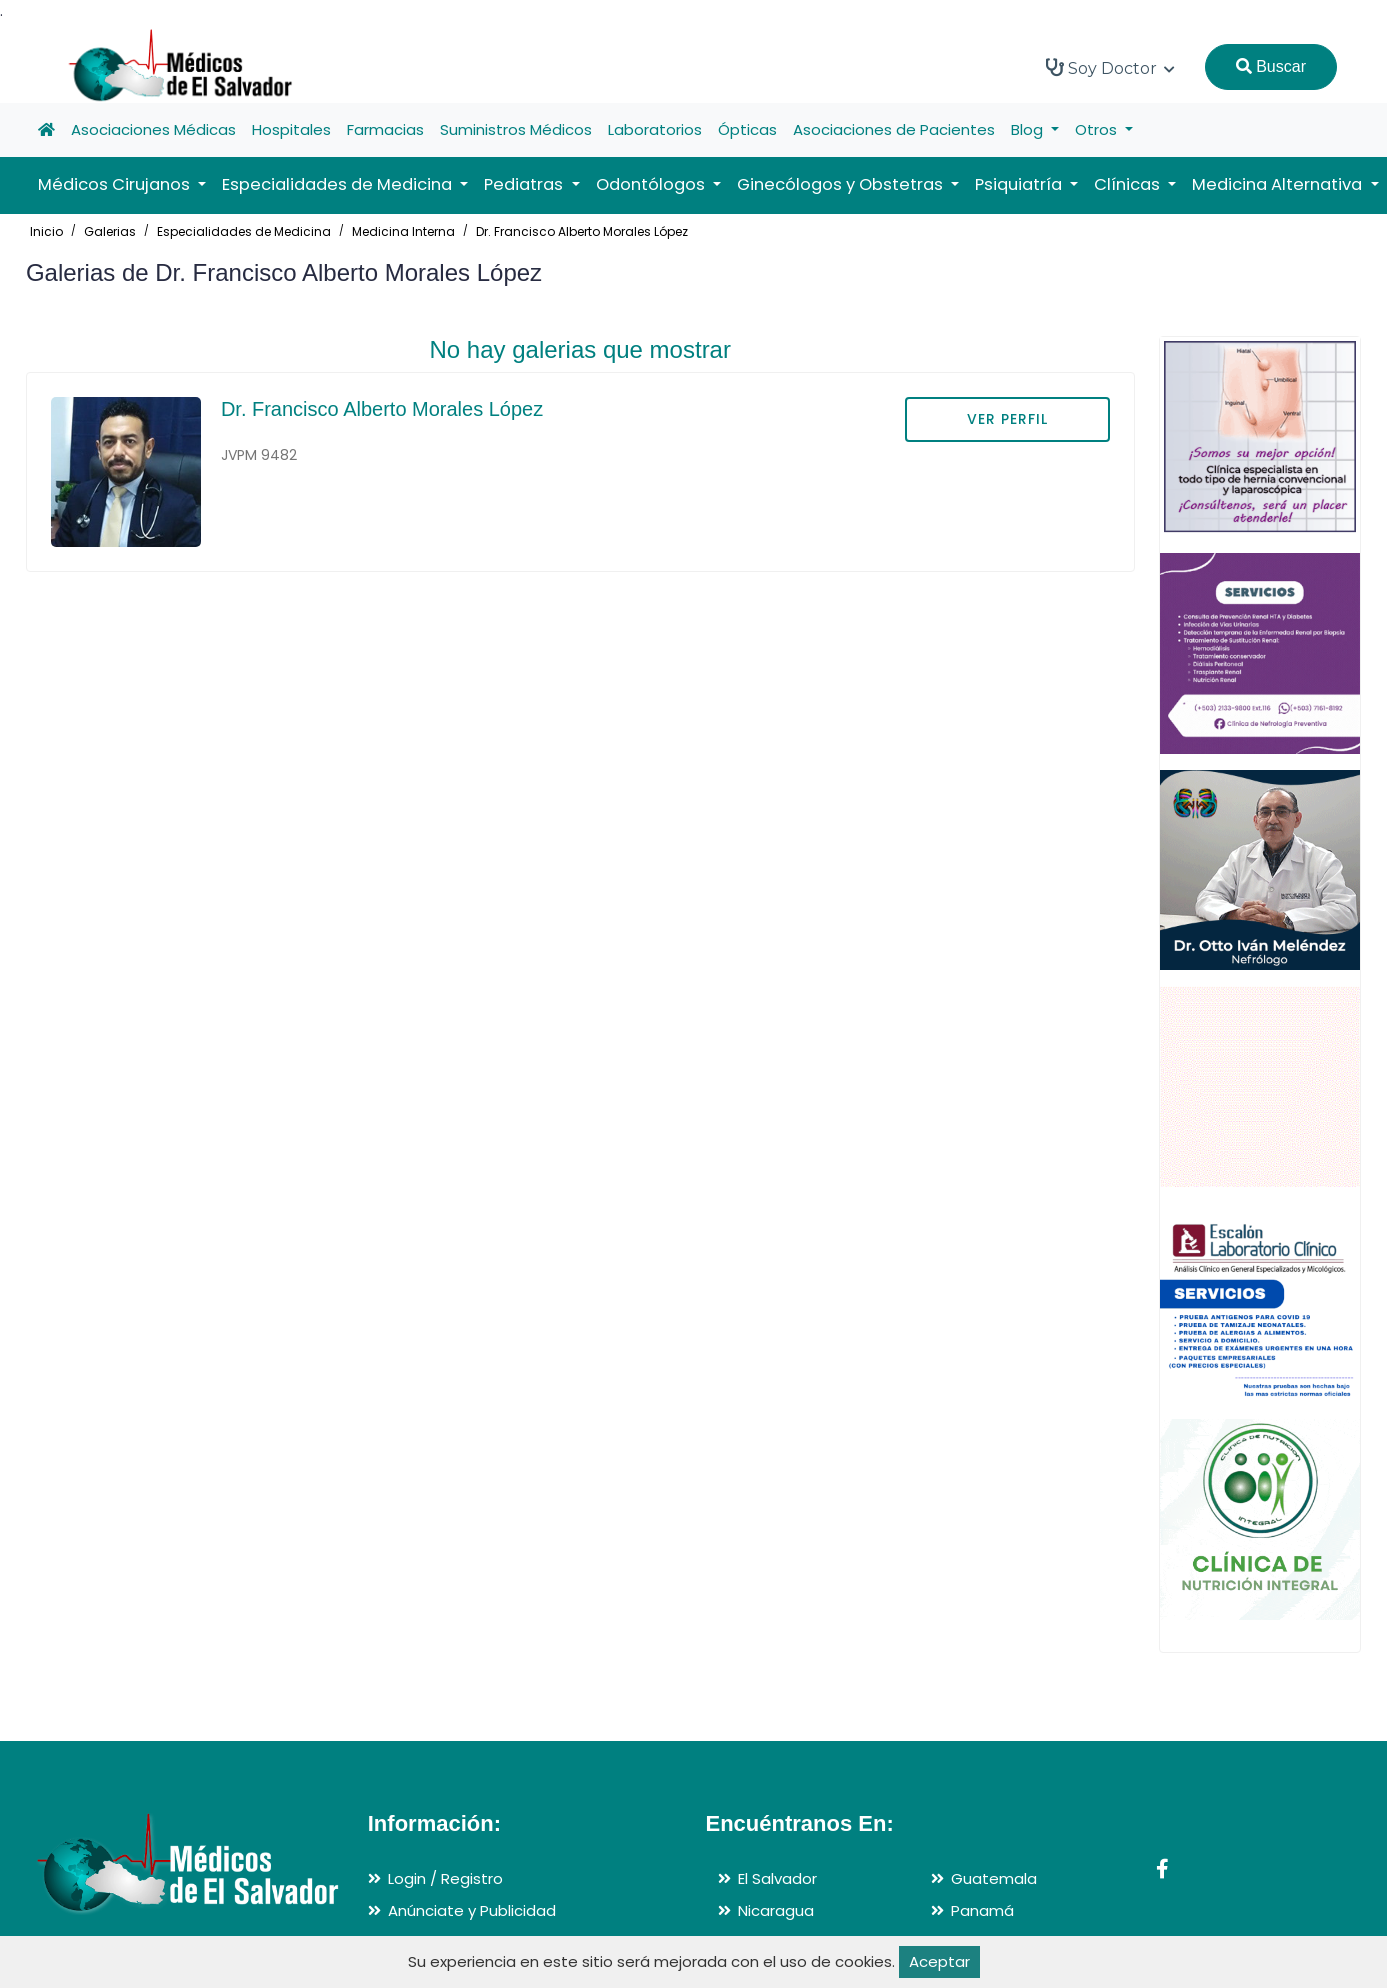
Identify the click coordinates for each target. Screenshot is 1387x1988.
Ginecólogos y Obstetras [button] (842, 184)
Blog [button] (1029, 129)
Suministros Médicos (516, 129)
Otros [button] (1098, 129)
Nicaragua (776, 1910)
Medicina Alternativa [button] (1279, 184)
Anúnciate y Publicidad (472, 1910)
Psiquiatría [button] (1020, 184)
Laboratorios (655, 129)
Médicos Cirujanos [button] (116, 184)
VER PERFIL (1007, 419)
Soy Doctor (1110, 68)
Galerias (110, 231)
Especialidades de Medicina (244, 231)
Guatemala (994, 1878)
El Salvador (777, 1878)
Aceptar (939, 1961)
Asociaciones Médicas (153, 129)
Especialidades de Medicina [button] (339, 184)
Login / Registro (445, 1878)
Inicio (46, 231)
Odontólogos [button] (652, 184)
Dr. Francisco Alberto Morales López (582, 231)
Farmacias (385, 129)
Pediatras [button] (525, 184)
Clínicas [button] (1129, 184)
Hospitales (291, 129)
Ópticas (747, 129)
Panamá (982, 1910)
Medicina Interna (403, 231)
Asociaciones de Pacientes (894, 129)
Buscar (1271, 66)
